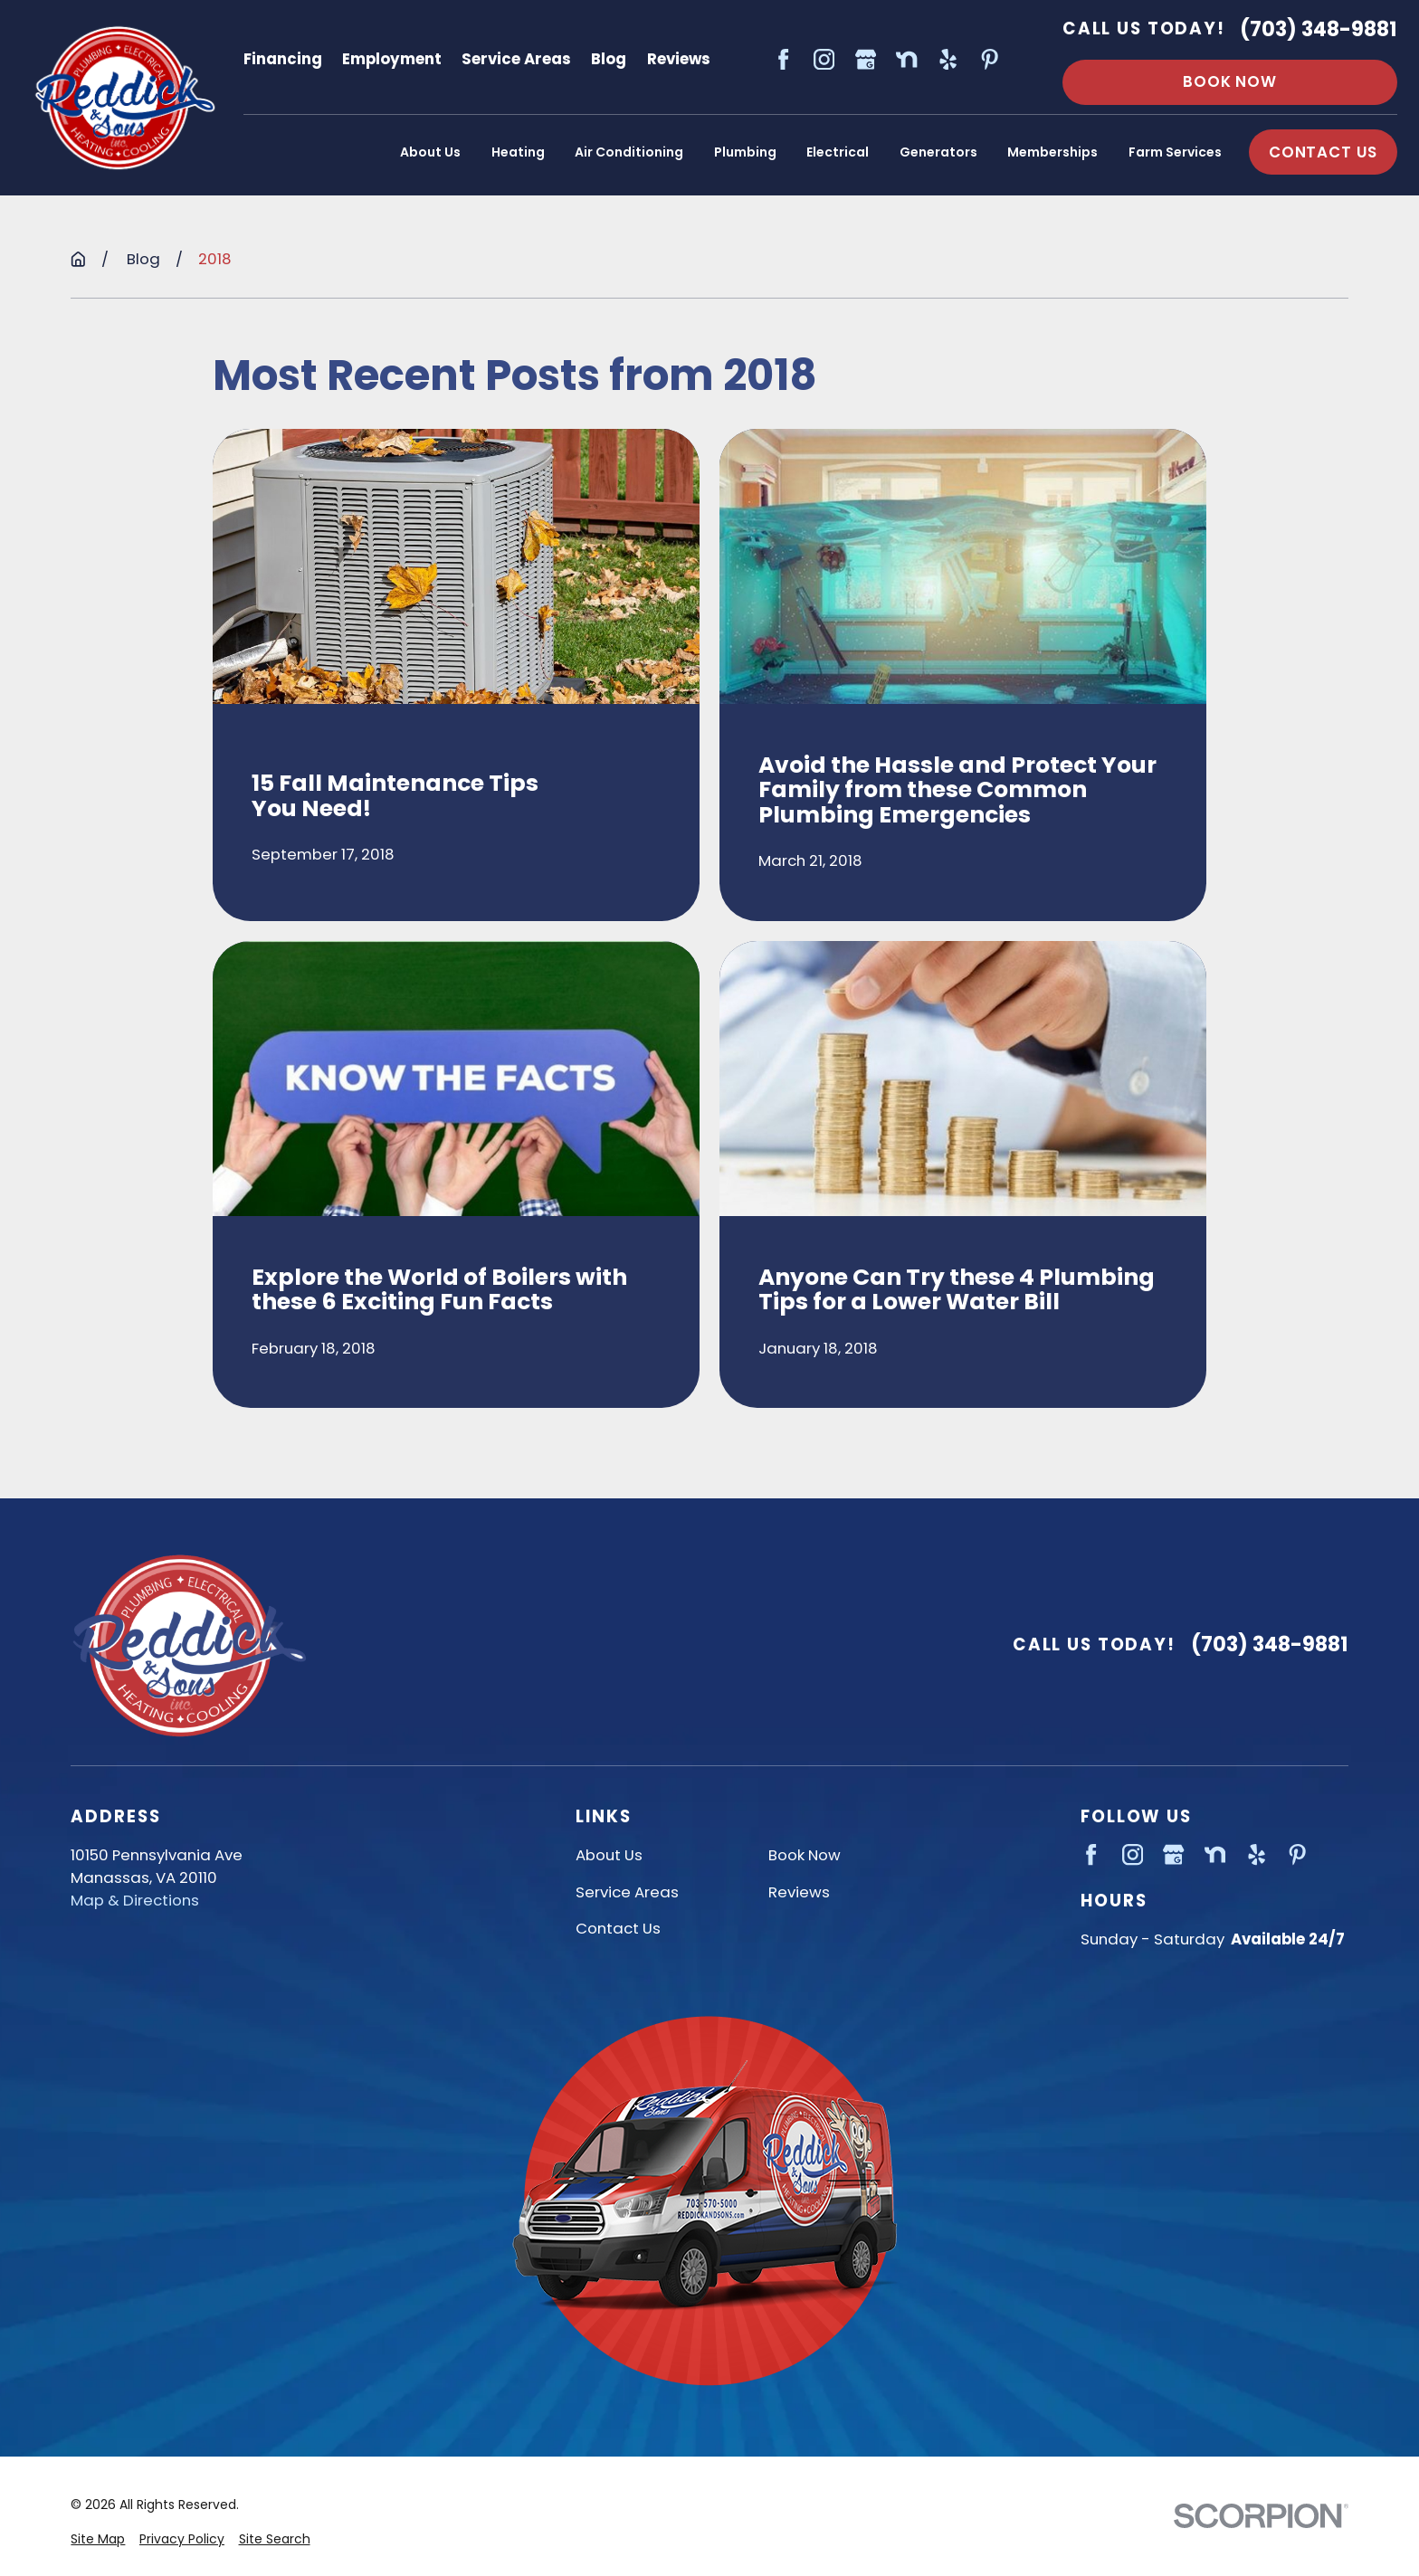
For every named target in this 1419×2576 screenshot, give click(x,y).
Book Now (1230, 81)
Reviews (678, 59)
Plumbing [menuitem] (745, 152)
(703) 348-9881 (1318, 29)
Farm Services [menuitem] (1175, 152)
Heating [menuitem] (518, 152)
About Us (609, 1855)
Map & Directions (135, 1900)
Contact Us (618, 1928)
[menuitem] (98, 2539)
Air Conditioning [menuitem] (629, 152)
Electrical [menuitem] (837, 152)
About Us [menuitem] (430, 152)
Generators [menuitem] (938, 152)
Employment (392, 59)
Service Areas (516, 59)
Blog (608, 59)
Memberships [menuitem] (1052, 152)
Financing (282, 59)
